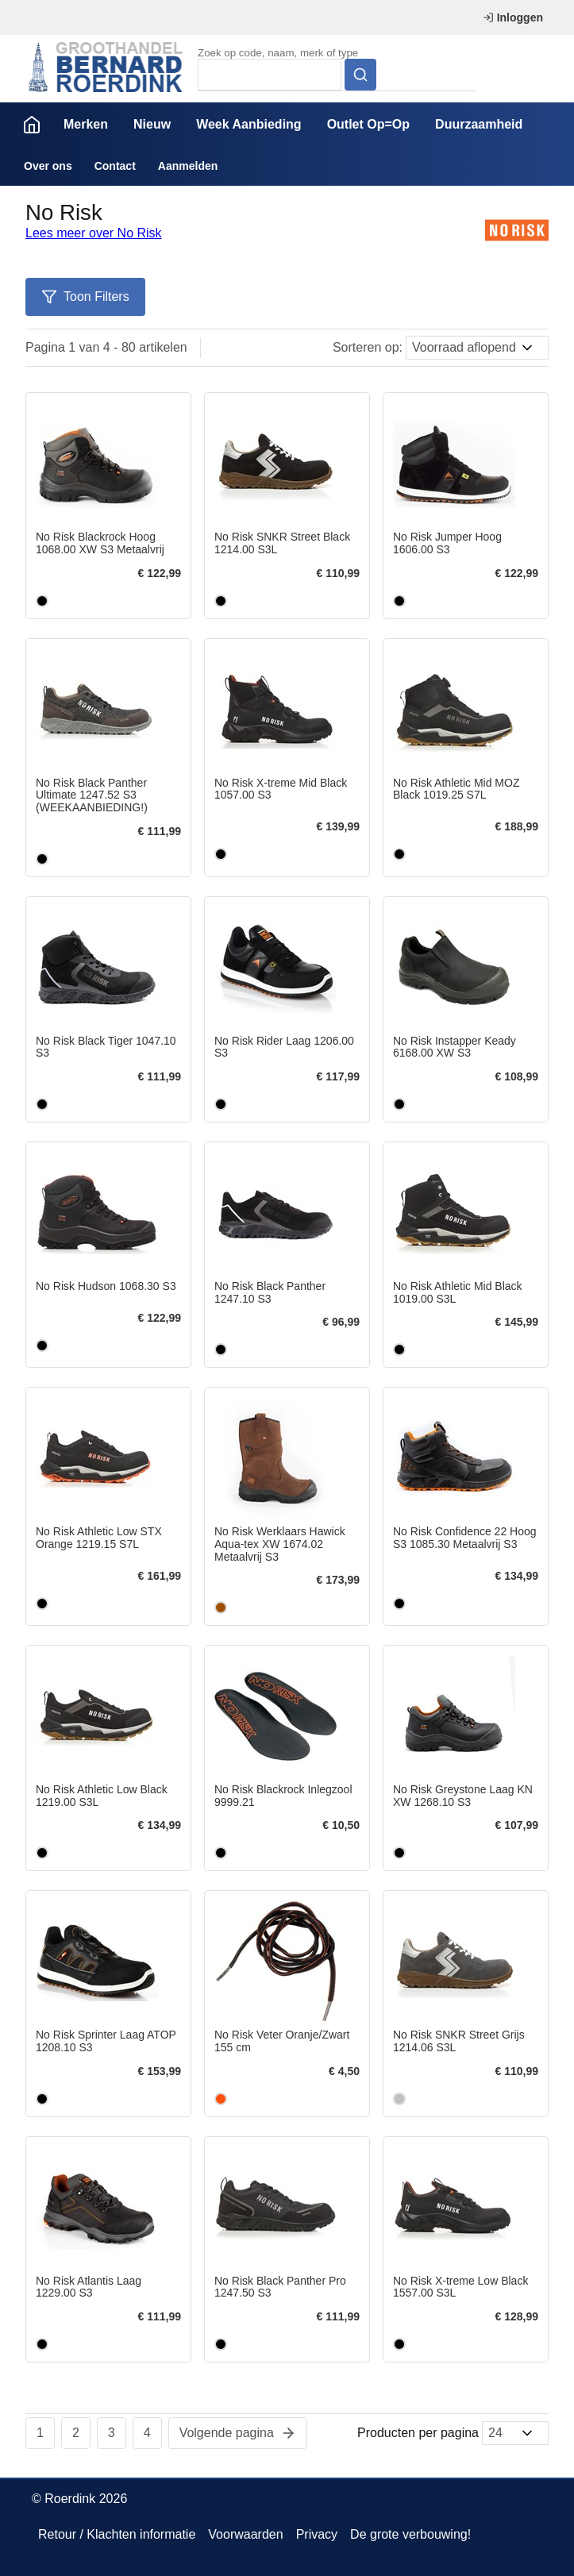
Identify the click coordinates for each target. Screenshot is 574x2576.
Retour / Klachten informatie (116, 2534)
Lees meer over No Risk (93, 233)
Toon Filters (85, 297)
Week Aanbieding (248, 124)
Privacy (316, 2534)
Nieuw (152, 124)
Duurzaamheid (478, 124)
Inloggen (513, 17)
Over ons (48, 166)
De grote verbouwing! (410, 2534)
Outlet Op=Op (368, 124)
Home (32, 124)
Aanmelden (188, 166)
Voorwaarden (245, 2534)
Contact (115, 166)
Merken (86, 124)
